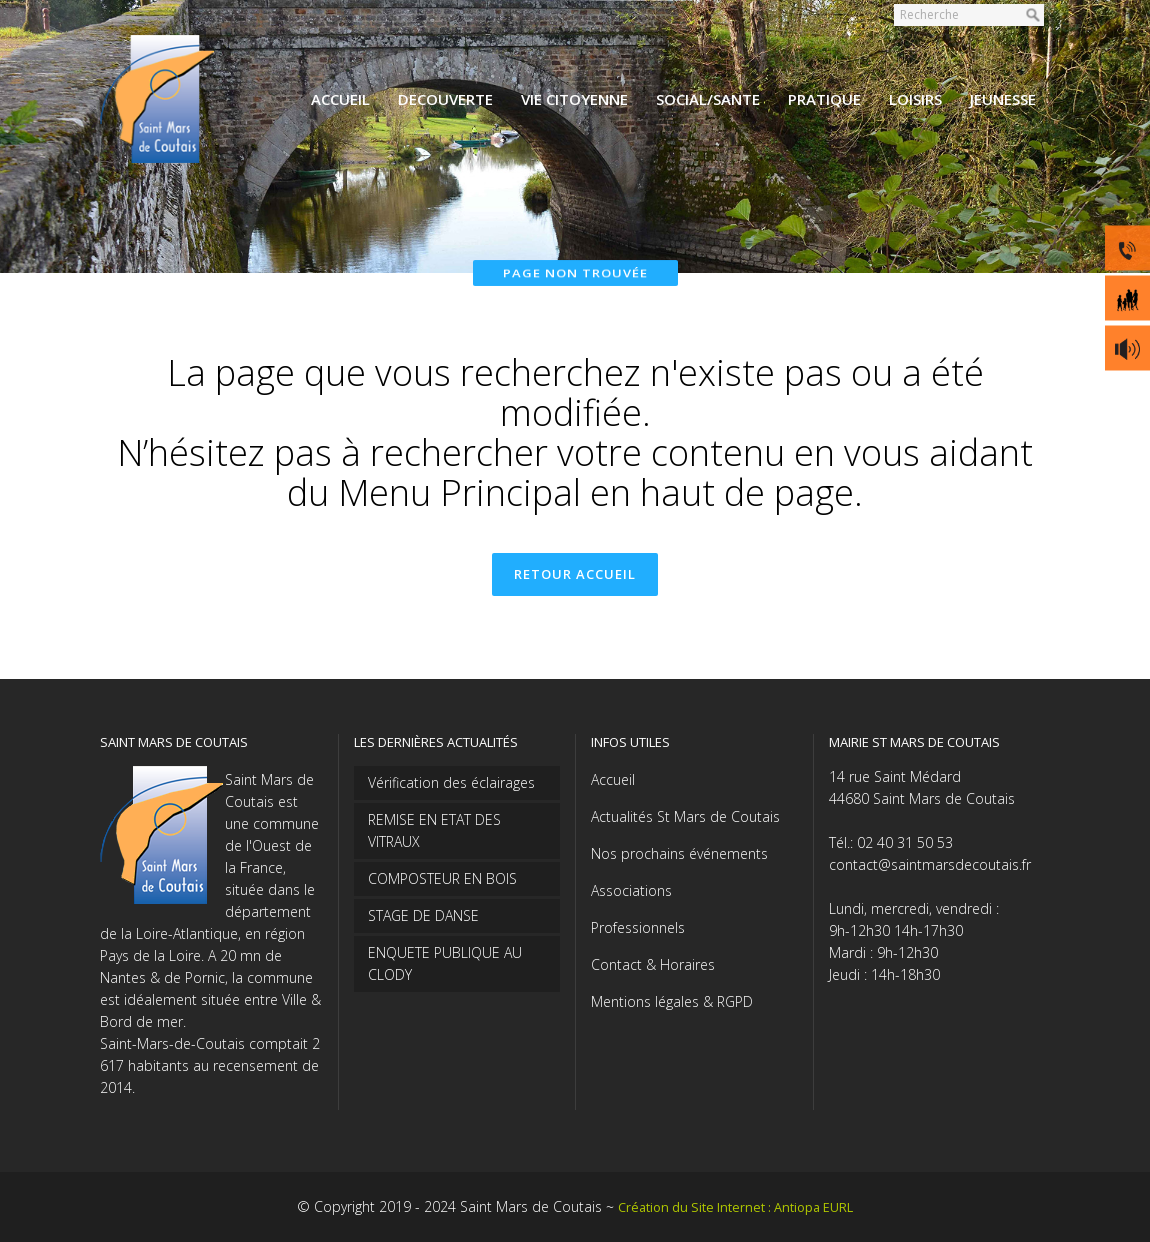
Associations (631, 890)
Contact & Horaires (653, 964)
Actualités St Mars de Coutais (685, 816)
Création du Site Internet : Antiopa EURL (735, 1207)
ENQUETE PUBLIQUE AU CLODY (445, 963)
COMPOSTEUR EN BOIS (442, 878)
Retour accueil (575, 574)
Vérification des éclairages (451, 782)
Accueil (613, 779)
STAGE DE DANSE (423, 915)
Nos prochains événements (679, 853)
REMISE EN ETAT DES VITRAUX (434, 830)
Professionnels (638, 927)
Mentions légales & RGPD (672, 1001)
